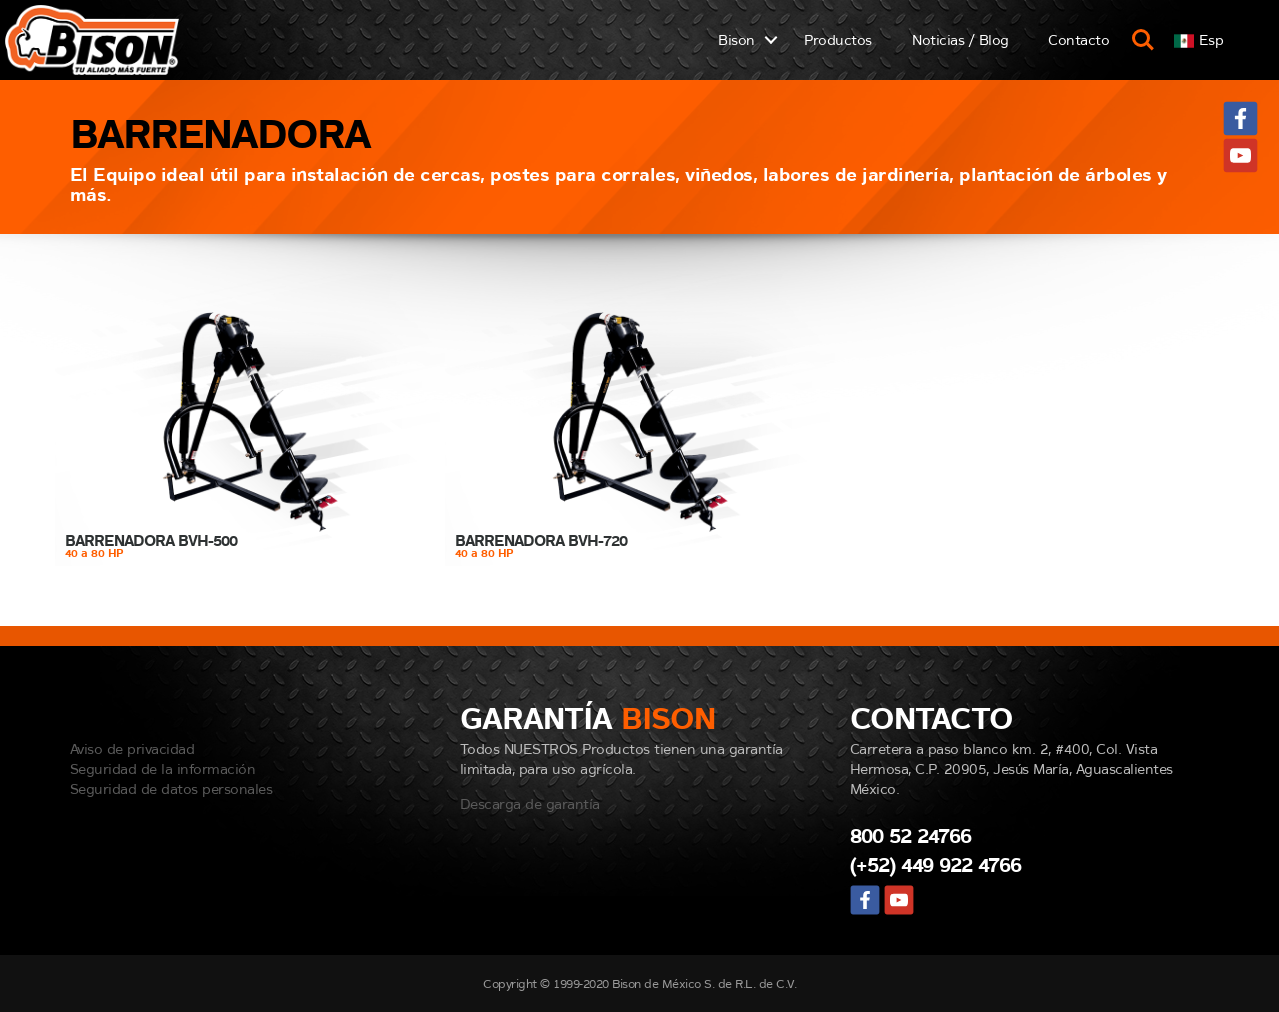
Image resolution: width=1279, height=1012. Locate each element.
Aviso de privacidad (132, 748)
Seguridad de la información (163, 768)
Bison (736, 39)
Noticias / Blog (960, 39)
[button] (1198, 39)
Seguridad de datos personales (171, 788)
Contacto (1078, 39)
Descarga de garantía (530, 803)
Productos (838, 39)
